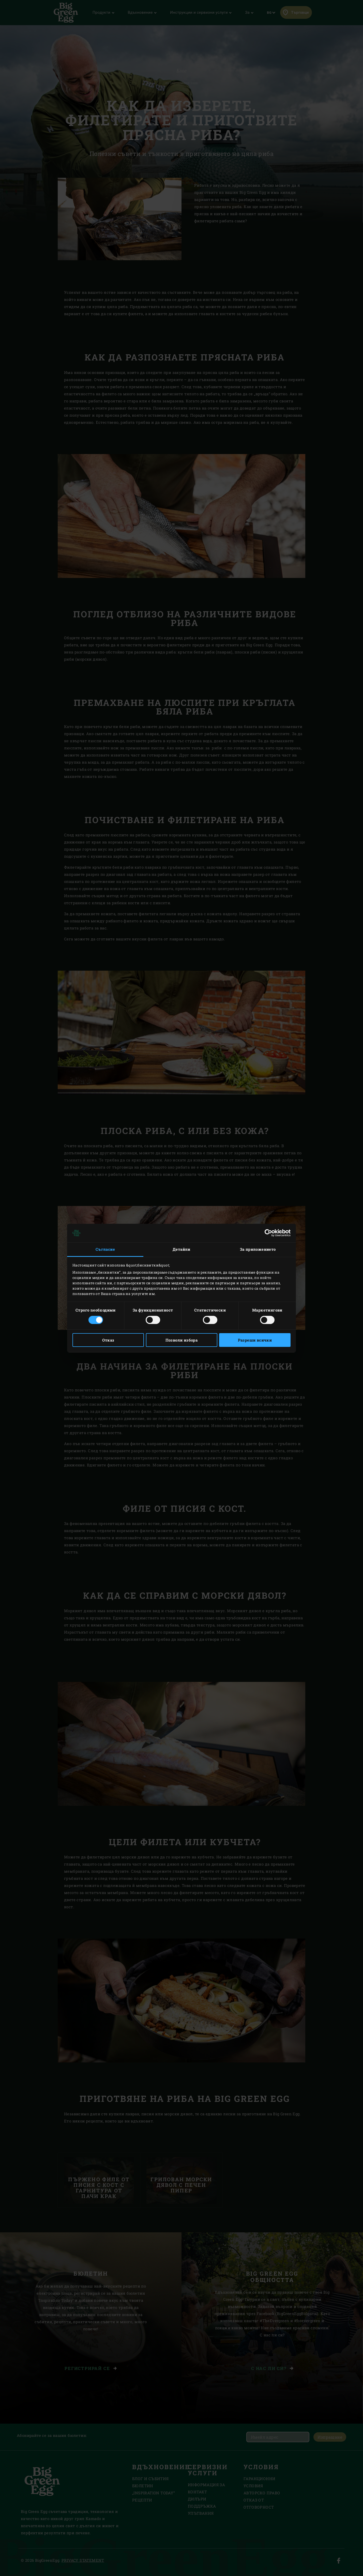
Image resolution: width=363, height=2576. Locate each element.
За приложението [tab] (258, 1249)
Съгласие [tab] (105, 1249)
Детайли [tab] (181, 1249)
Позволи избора (181, 1340)
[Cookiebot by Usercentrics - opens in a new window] (268, 1233)
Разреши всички (255, 1340)
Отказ (108, 1340)
